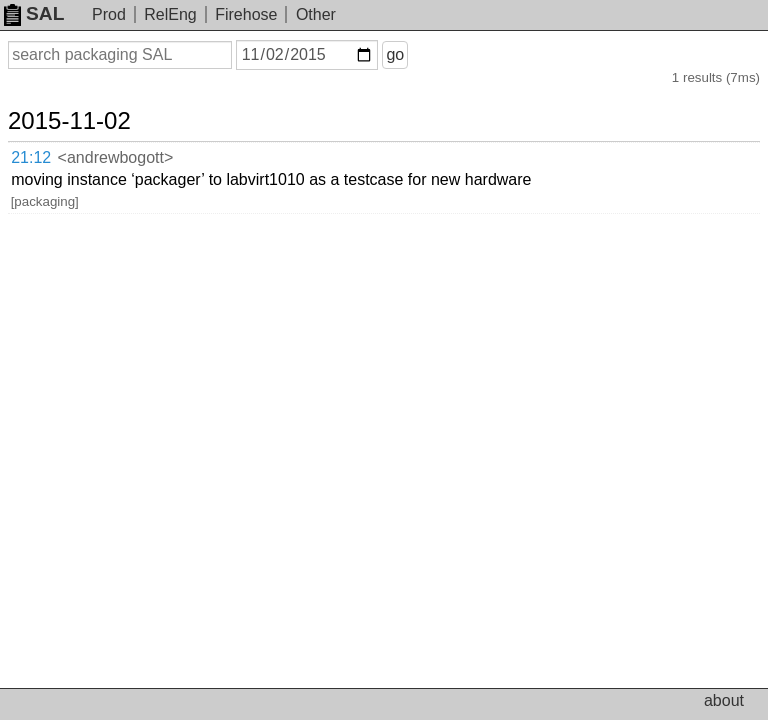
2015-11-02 (69, 121)
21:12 (31, 157)
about (724, 700)
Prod (109, 14)
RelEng (170, 14)
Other (316, 14)
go (395, 54)
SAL (34, 13)
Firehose (246, 14)
